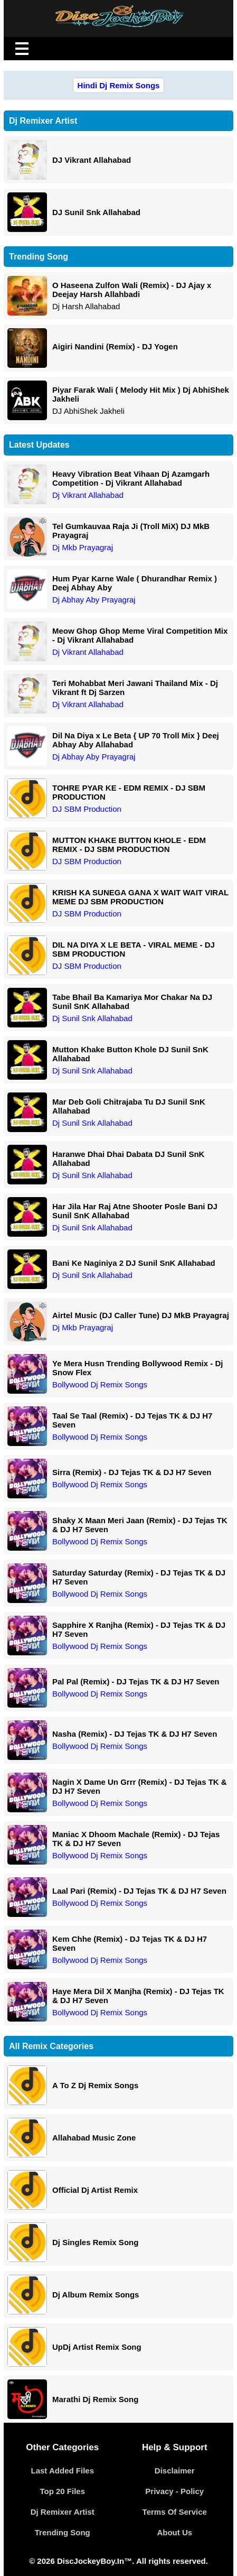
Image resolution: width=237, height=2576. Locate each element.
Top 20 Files (62, 2491)
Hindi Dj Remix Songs (119, 85)
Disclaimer (175, 2470)
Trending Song (62, 2532)
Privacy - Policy (174, 2491)
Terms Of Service (175, 2511)
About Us (174, 2532)
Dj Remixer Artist (62, 2511)
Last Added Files (62, 2470)
